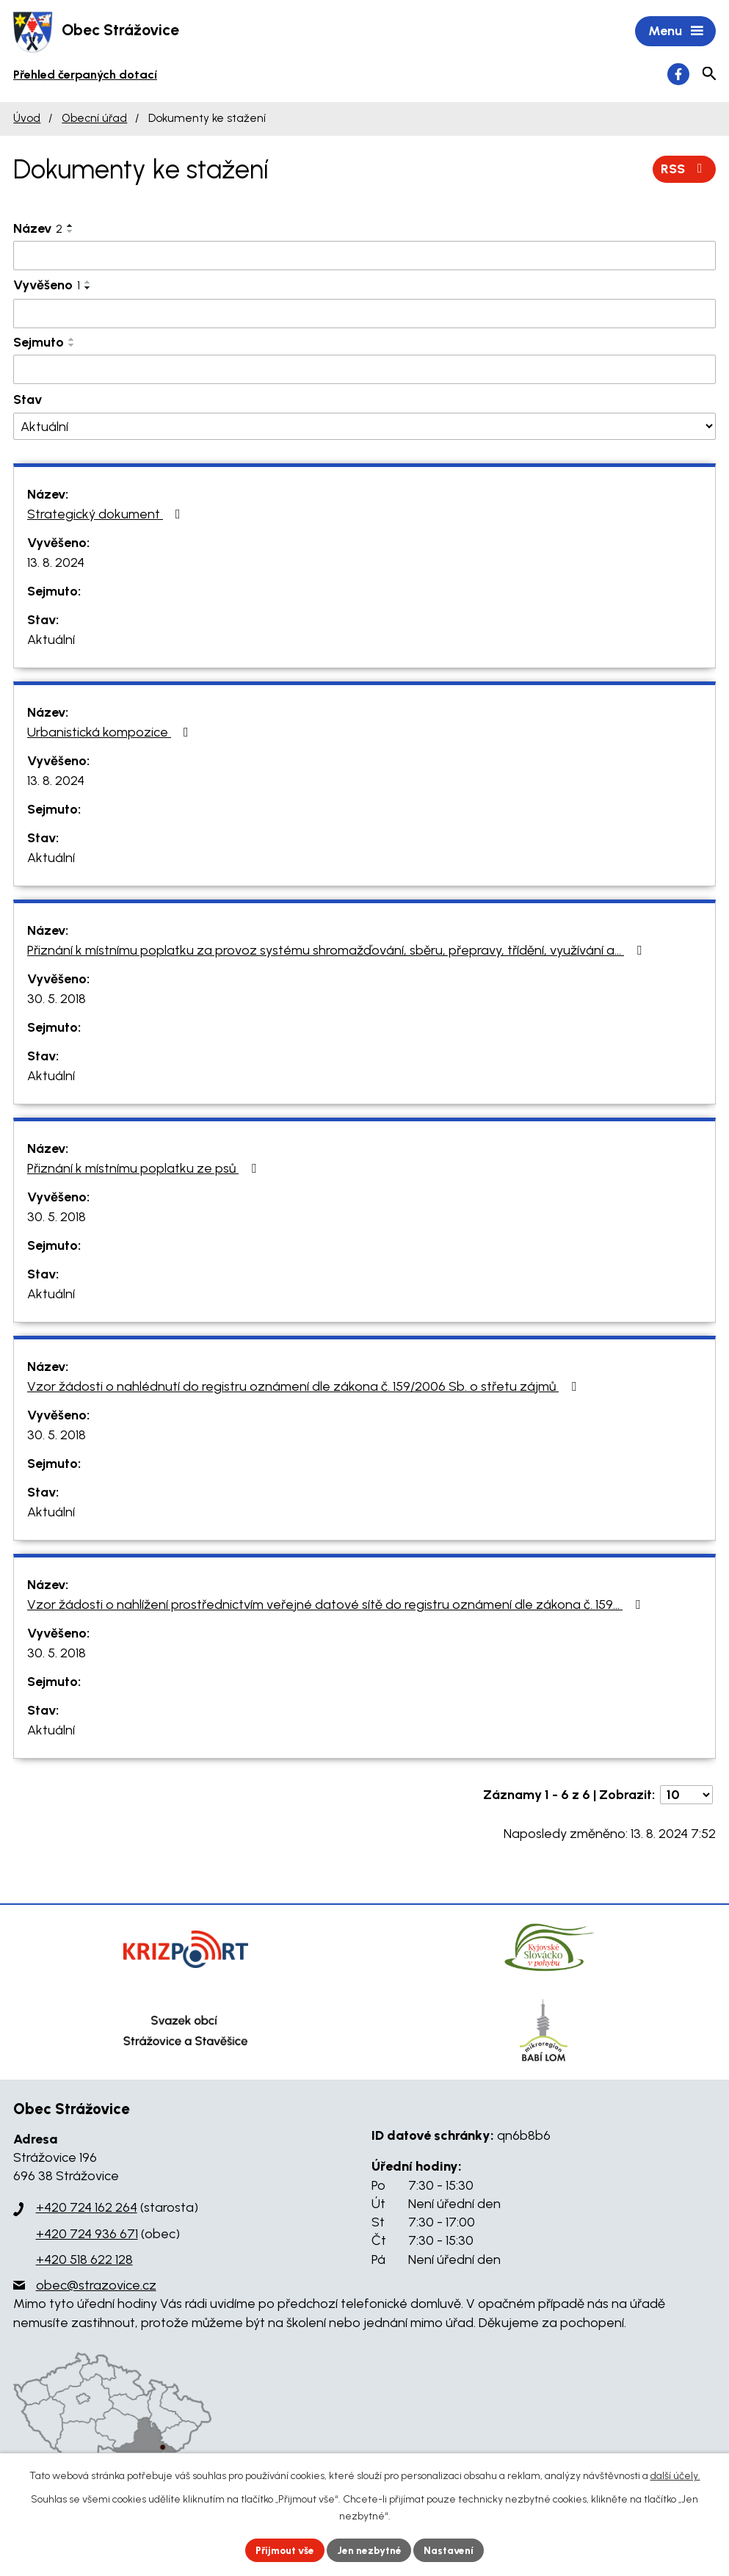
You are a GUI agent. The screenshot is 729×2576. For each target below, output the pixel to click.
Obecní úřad (94, 119)
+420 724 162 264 (86, 2209)
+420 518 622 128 (84, 2260)
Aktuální (51, 640)
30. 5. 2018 (56, 999)
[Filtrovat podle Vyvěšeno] (364, 315)
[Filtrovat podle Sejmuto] (364, 371)
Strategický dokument (106, 515)
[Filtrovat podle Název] (364, 256)
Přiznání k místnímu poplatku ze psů (144, 1169)
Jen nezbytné (370, 2550)
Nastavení (452, 2550)
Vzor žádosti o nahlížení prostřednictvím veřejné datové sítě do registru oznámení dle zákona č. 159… (336, 1605)
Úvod (26, 119)
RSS (684, 170)
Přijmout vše (283, 2550)
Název (37, 229)
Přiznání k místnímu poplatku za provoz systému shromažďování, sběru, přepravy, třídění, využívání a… (337, 951)
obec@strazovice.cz (96, 2287)
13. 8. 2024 (55, 563)
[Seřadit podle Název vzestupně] (70, 226)
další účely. (675, 2476)
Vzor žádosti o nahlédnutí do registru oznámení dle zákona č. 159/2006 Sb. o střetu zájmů (304, 1387)
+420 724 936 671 (87, 2234)
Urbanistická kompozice (111, 733)
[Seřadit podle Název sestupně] (70, 232)
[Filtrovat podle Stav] (364, 427)
